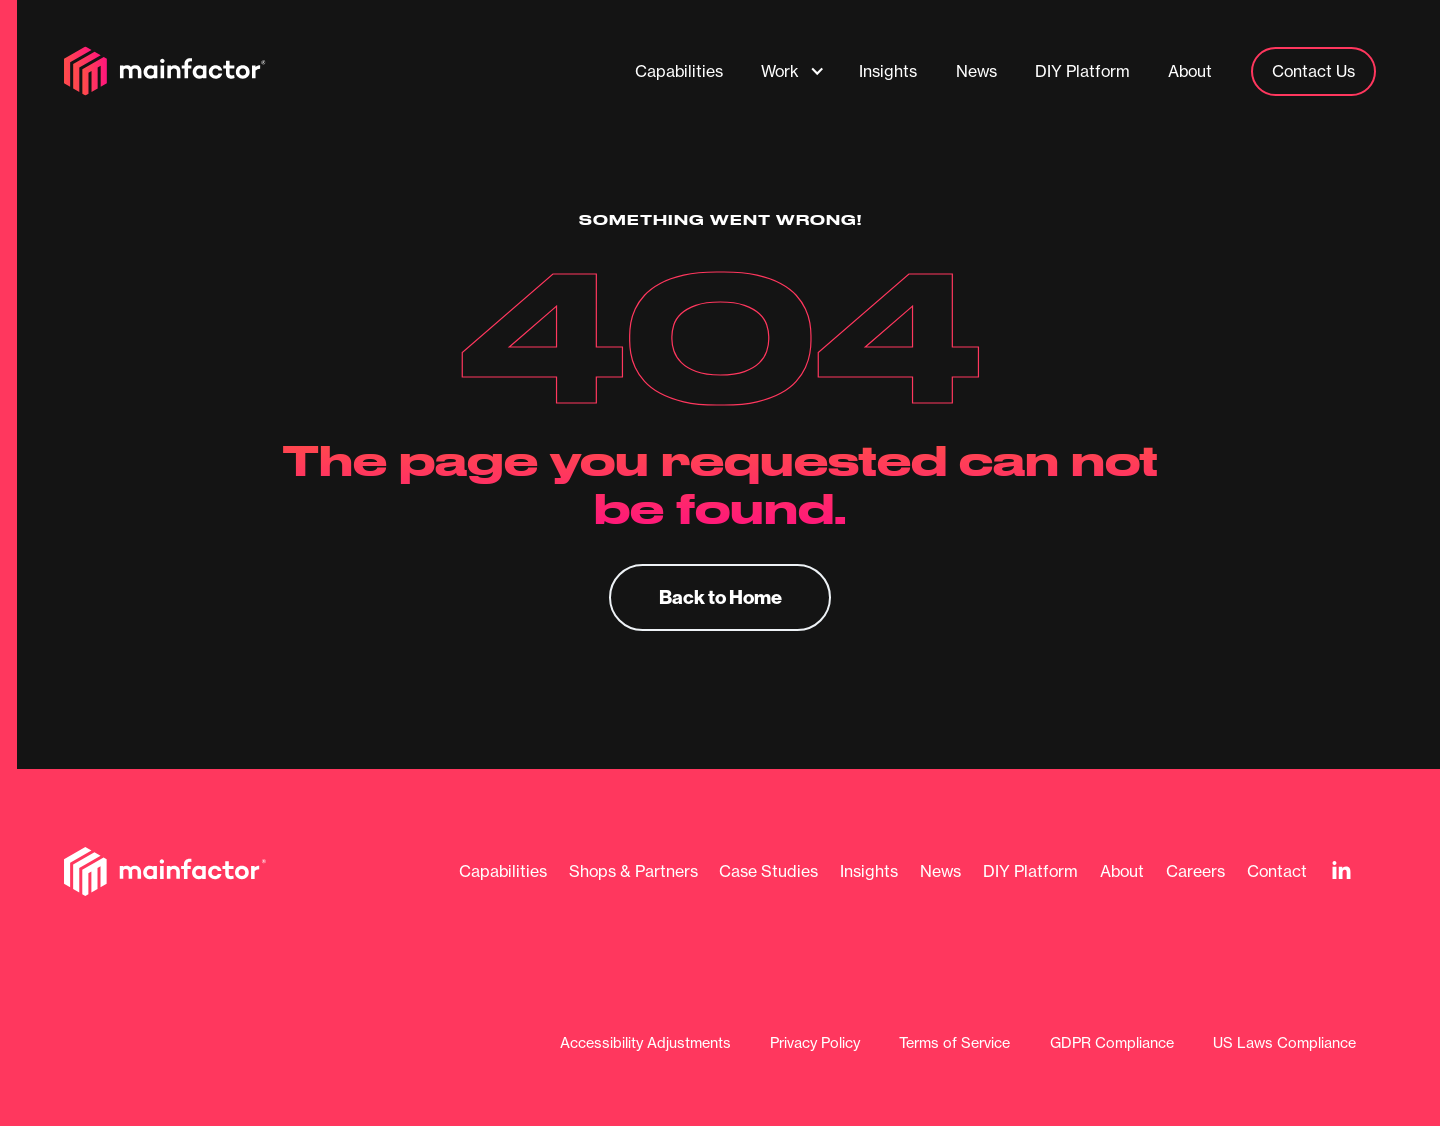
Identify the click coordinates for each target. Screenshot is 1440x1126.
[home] (165, 71)
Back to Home (720, 596)
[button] (793, 71)
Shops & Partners (633, 871)
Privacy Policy (815, 1043)
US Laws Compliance (1284, 1043)
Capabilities (503, 871)
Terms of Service (954, 1043)
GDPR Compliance (1112, 1043)
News (940, 871)
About (1122, 871)
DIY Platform (1030, 871)
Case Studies (768, 871)
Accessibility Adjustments (645, 1043)
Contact (1277, 871)
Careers (1195, 871)
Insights (869, 871)
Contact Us (1313, 71)
